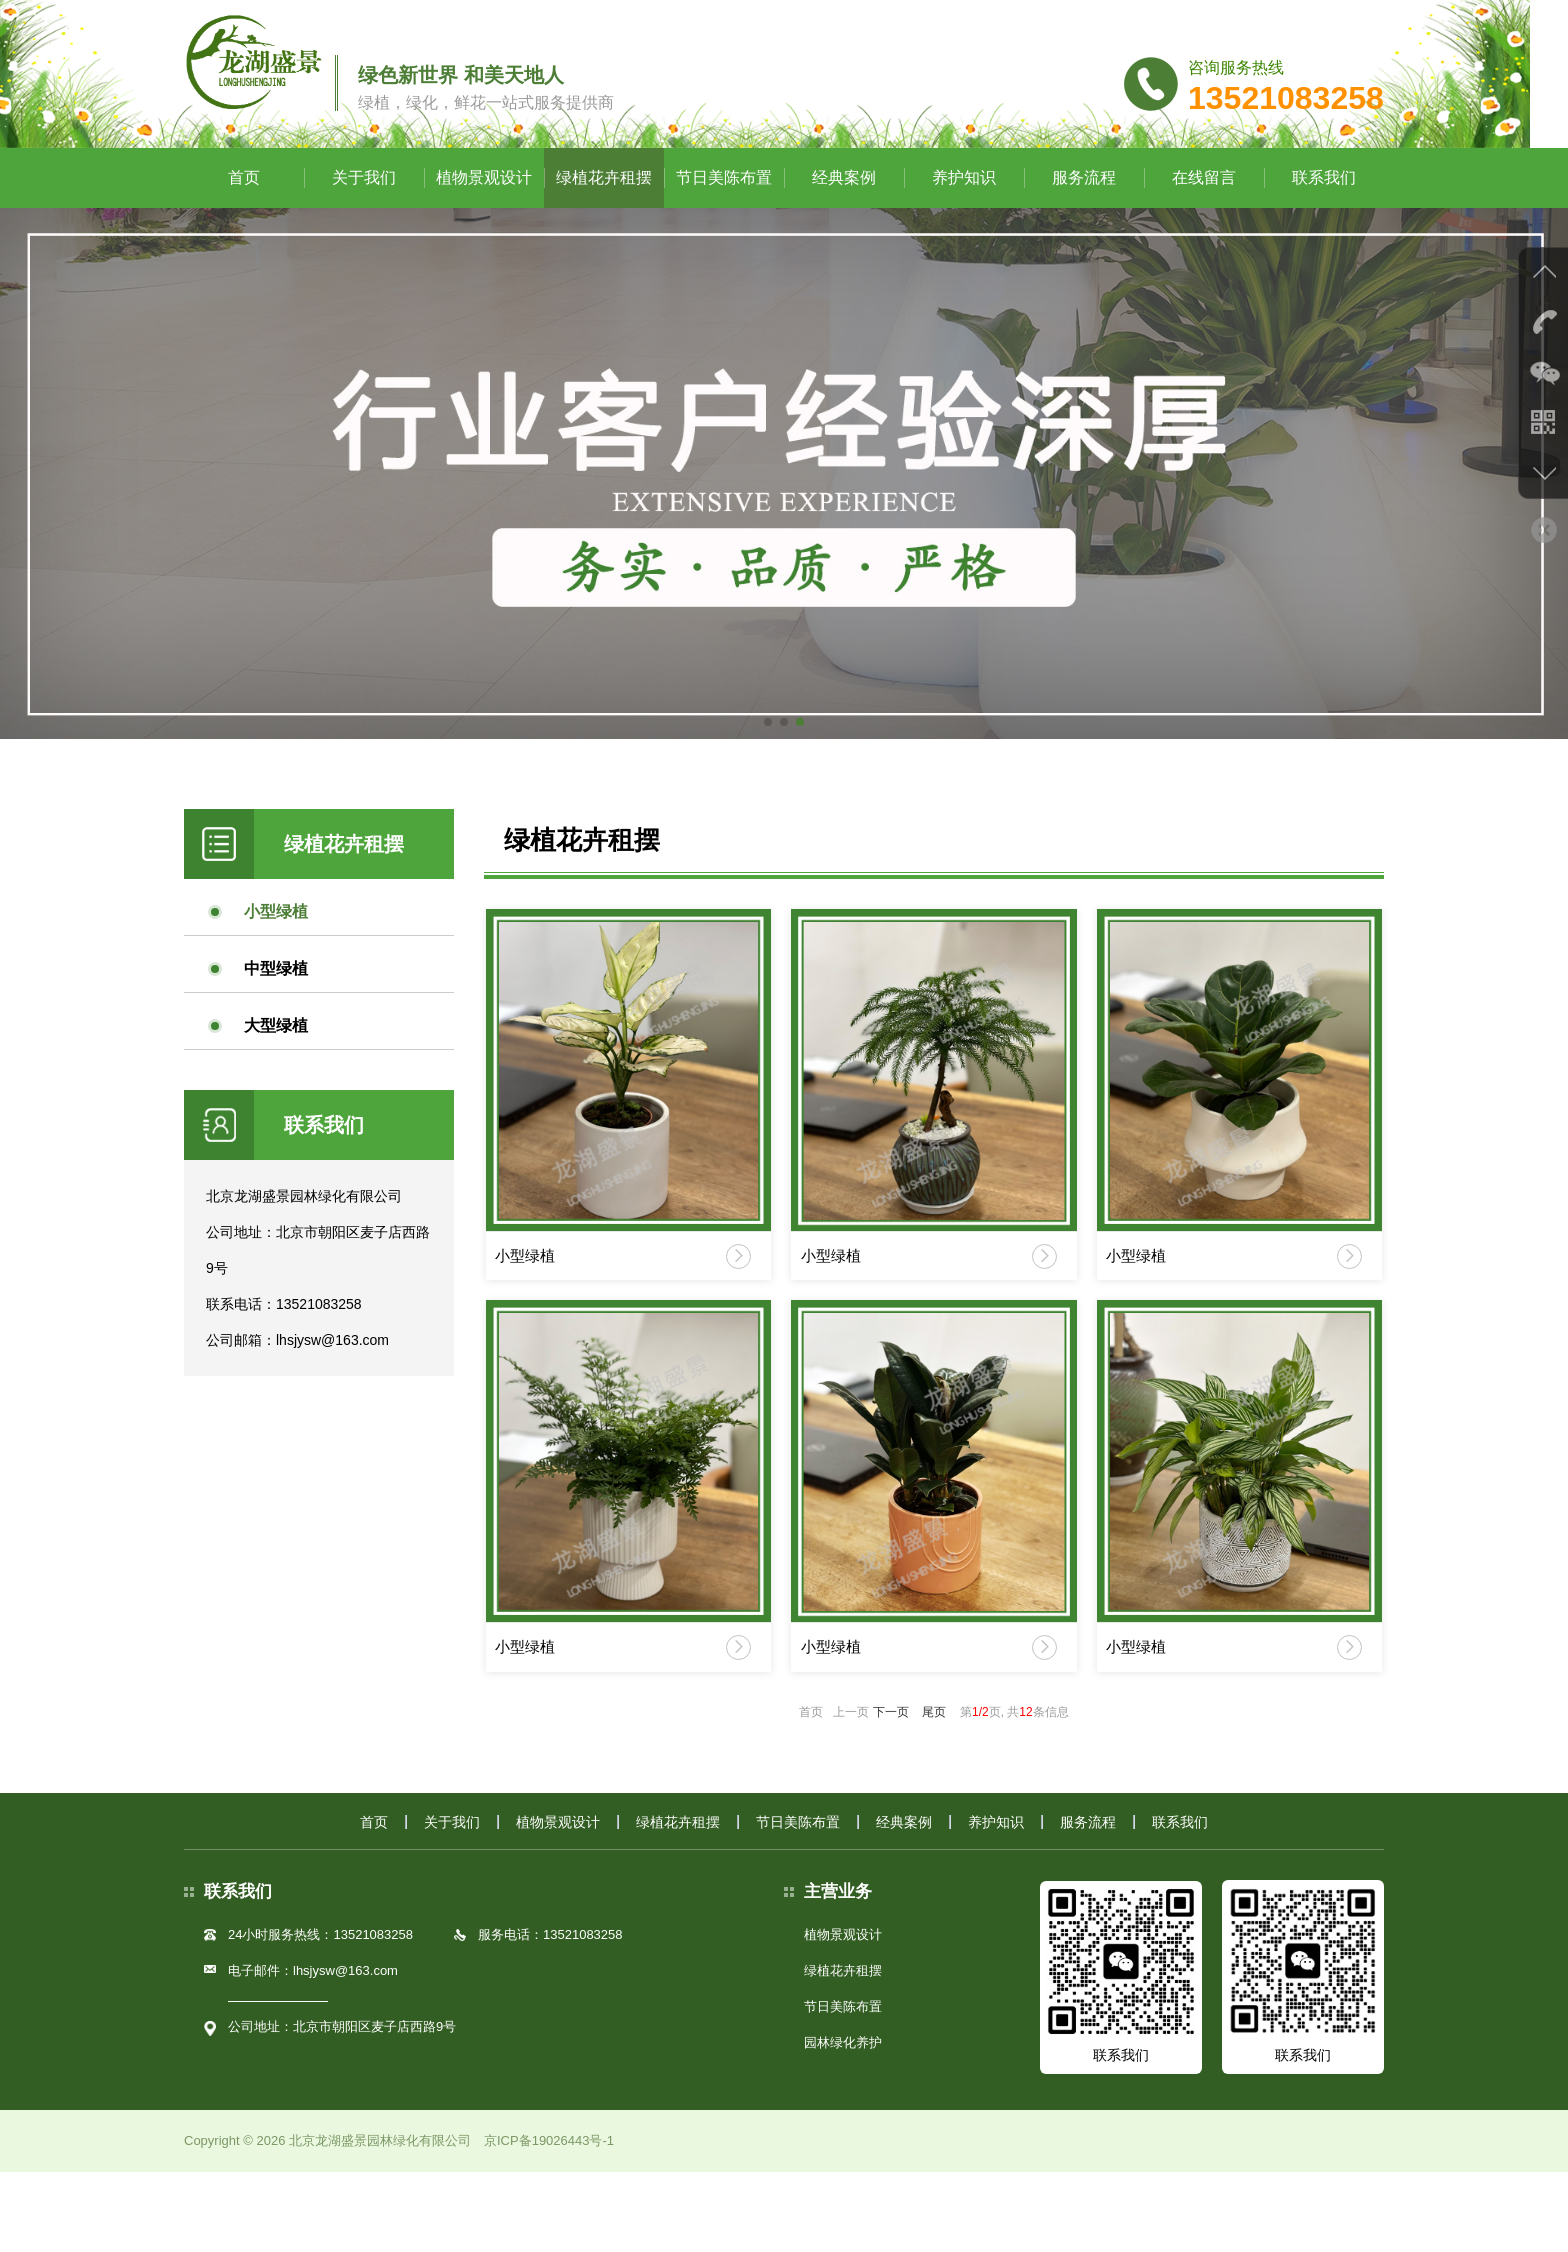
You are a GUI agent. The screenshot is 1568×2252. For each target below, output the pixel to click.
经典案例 (844, 219)
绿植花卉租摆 (604, 219)
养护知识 (964, 219)
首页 (244, 219)
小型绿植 (276, 953)
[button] (768, 764)
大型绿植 (276, 1067)
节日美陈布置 (724, 219)
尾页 (934, 1788)
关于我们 (364, 219)
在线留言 (1204, 219)
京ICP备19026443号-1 (549, 2220)
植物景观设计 (484, 219)
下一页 (891, 1788)
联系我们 (1324, 219)
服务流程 (1084, 219)
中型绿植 (276, 1010)
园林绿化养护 (843, 2122)
